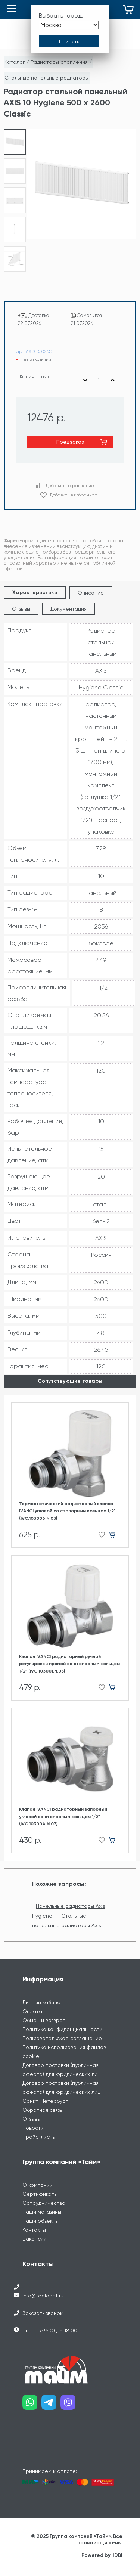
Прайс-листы (39, 2137)
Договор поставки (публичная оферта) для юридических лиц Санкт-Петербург (61, 2092)
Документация (68, 609)
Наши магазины (41, 2212)
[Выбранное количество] (98, 379)
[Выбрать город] (69, 25)
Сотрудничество (43, 2203)
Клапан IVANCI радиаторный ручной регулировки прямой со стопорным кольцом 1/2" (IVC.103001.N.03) (69, 1663)
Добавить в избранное (73, 494)
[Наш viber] (70, 2405)
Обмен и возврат (43, 2020)
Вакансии (34, 2239)
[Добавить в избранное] (99, 1534)
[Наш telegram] (50, 2405)
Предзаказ (70, 442)
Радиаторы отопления (59, 62)
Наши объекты (40, 2221)
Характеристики (34, 592)
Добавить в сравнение (70, 485)
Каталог (14, 62)
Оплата (32, 2011)
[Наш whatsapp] (31, 2405)
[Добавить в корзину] (115, 1534)
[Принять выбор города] (69, 41)
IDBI (117, 2555)
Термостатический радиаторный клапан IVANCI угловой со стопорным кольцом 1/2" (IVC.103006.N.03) (67, 1511)
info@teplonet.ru (42, 2295)
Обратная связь (42, 2110)
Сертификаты (39, 2194)
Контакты (34, 2230)
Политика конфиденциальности (62, 2029)
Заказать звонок (42, 2313)
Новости (33, 2128)
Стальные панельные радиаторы (46, 78)
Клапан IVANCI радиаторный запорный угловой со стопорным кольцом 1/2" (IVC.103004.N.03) (63, 1816)
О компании (37, 2185)
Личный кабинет (42, 2002)
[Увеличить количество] (112, 379)
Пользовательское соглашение (62, 2038)
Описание (91, 593)
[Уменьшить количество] (85, 379)
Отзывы (21, 609)
